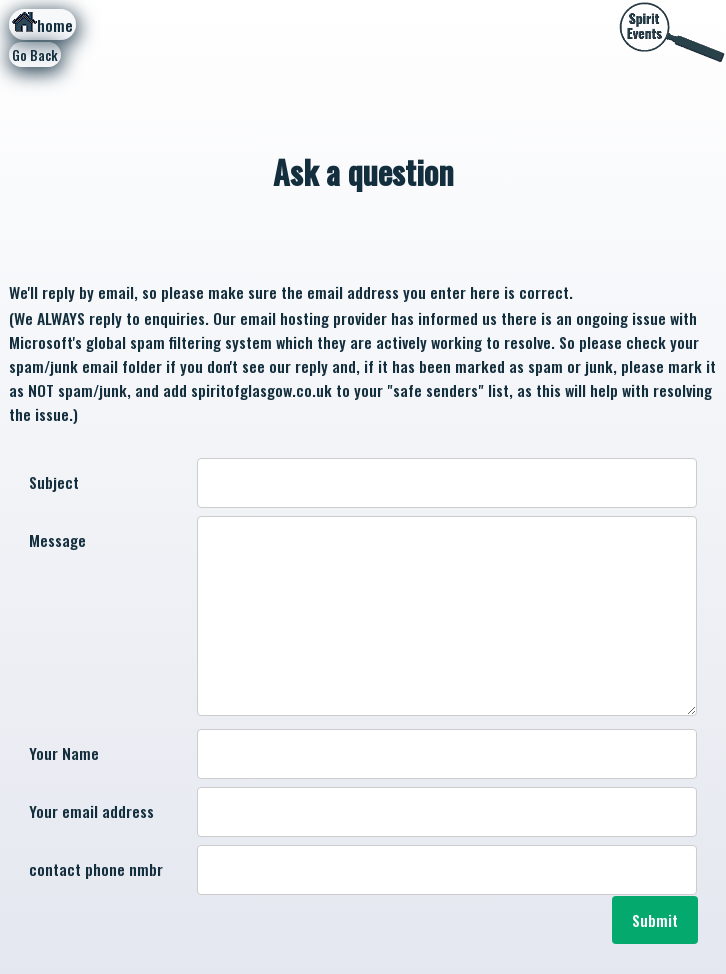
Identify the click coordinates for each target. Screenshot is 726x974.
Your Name (64, 753)
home (42, 24)
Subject (54, 482)
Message (57, 540)
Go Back (35, 55)
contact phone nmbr (96, 869)
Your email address (91, 811)
